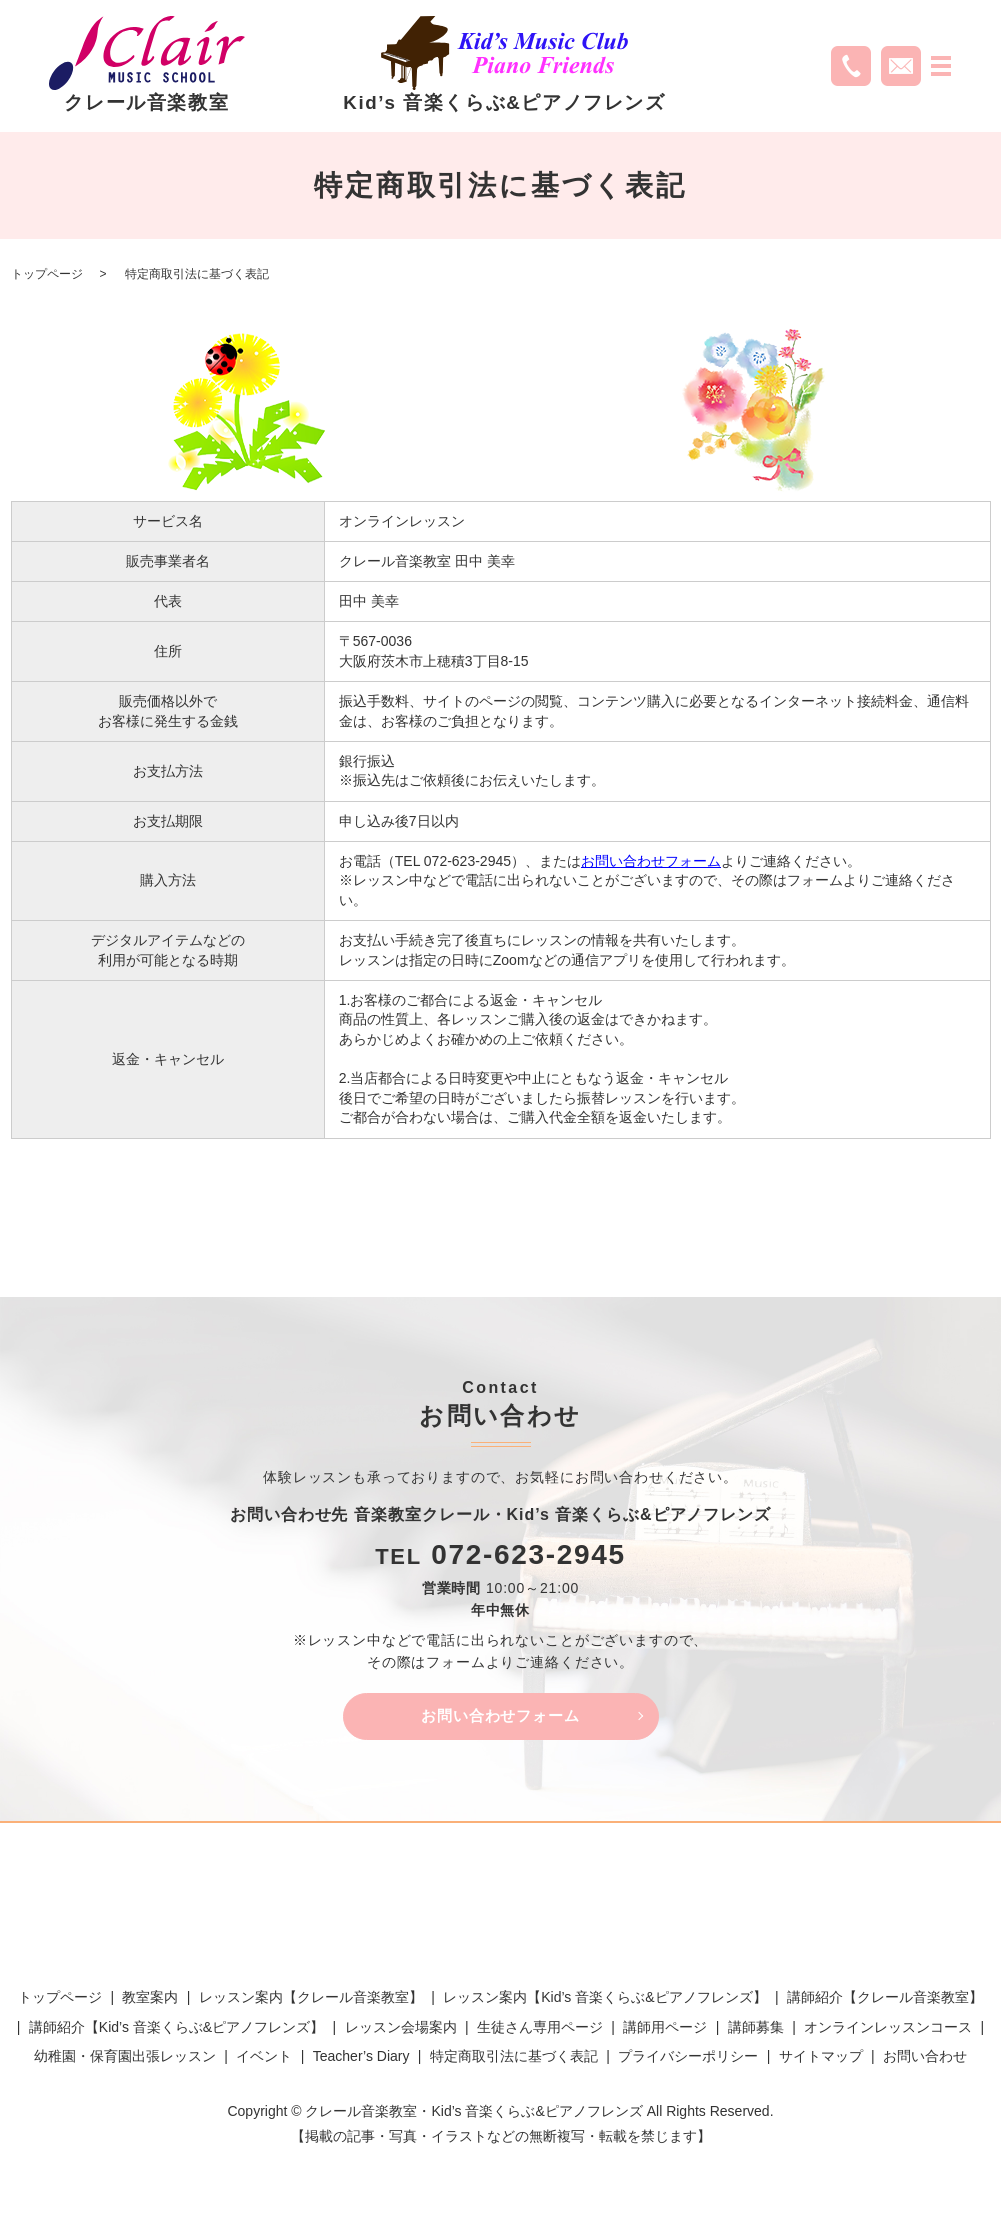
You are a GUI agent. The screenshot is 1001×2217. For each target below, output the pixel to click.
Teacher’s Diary (361, 2060)
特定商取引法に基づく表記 (514, 2060)
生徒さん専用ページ (540, 2030)
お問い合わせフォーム (651, 861)
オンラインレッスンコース (888, 2030)
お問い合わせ (925, 2060)
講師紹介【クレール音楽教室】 (885, 2001)
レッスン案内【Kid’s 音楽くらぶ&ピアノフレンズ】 (604, 2001)
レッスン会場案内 (401, 2030)
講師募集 (756, 2030)
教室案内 (150, 2001)
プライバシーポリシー (688, 2060)
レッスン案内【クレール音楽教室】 (311, 2001)
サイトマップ (821, 2060)
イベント (264, 2060)
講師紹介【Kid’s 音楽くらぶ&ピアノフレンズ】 (176, 2030)
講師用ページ (665, 2030)
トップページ (47, 274)
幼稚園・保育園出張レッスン (125, 2060)
